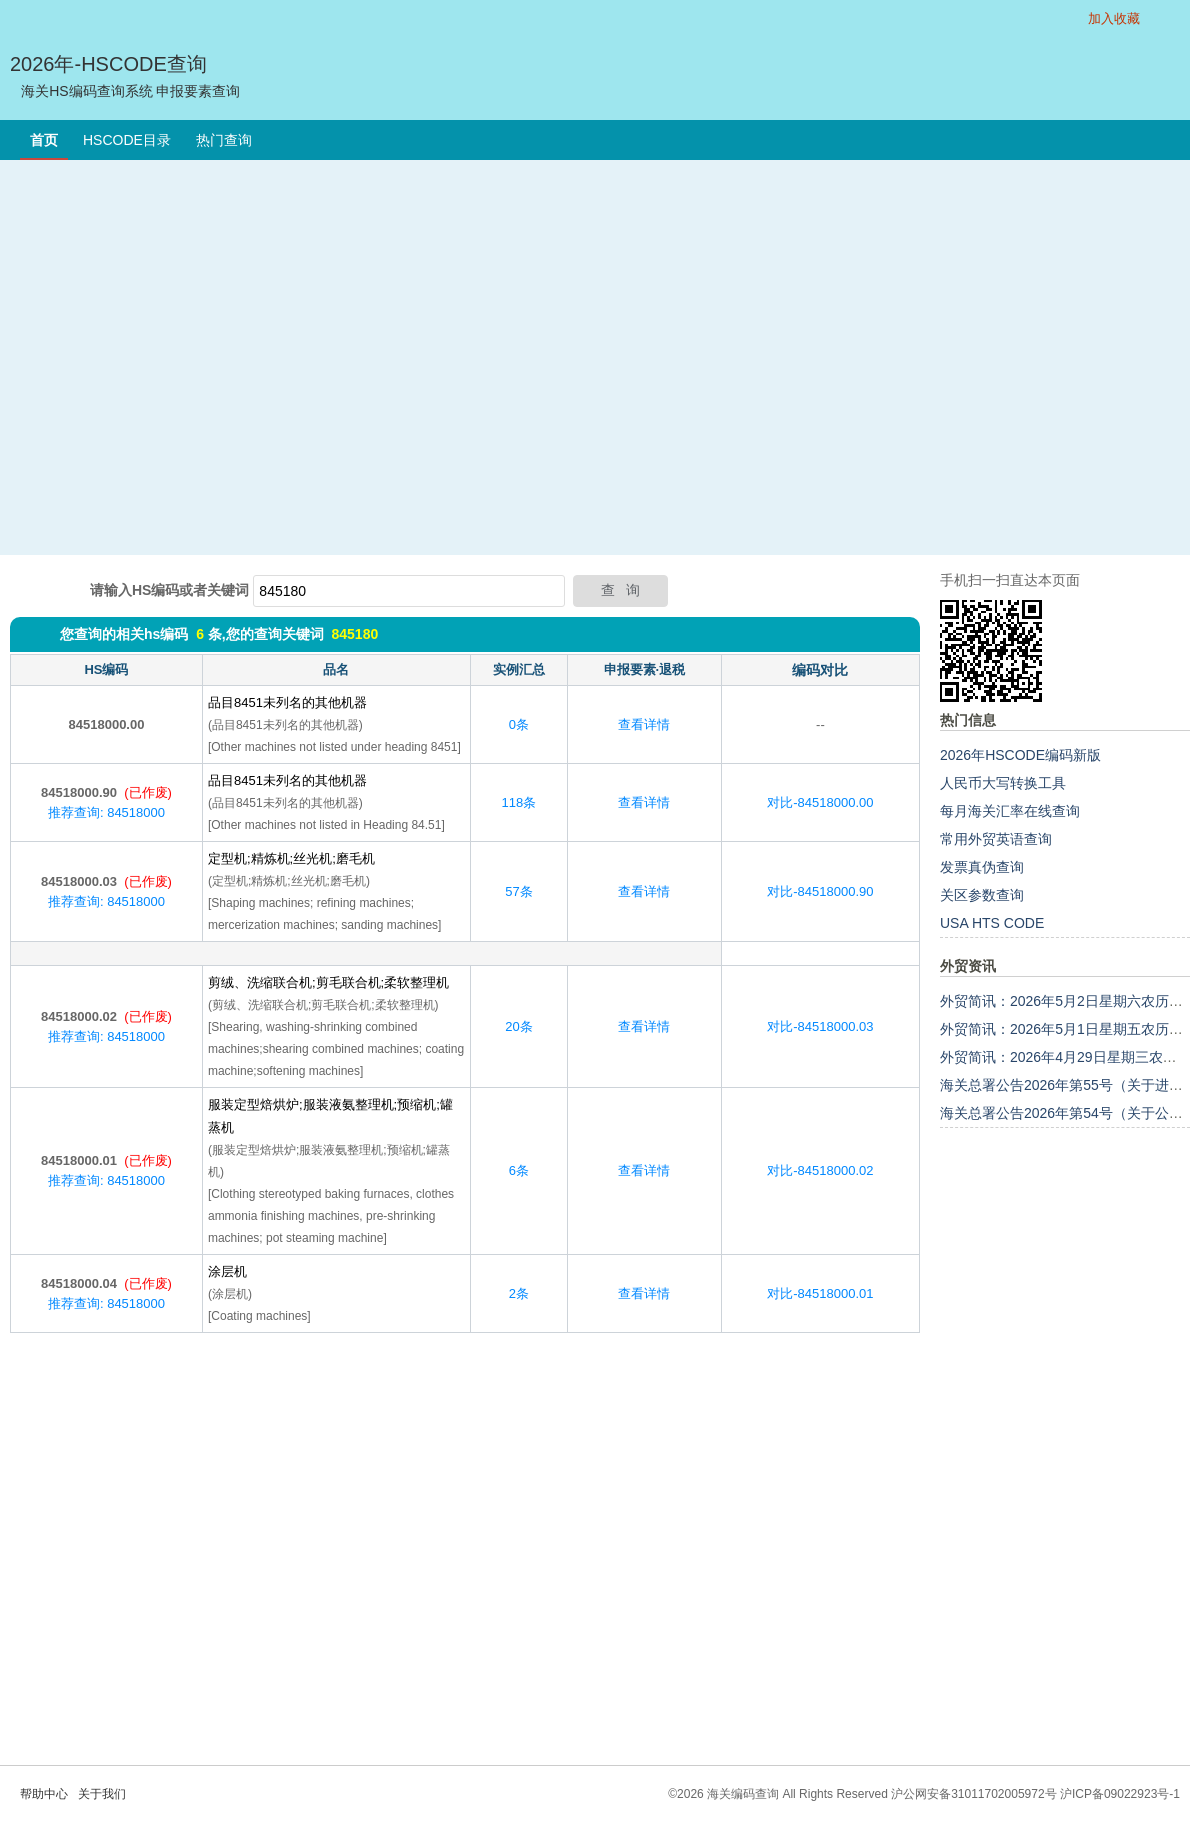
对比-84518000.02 (820, 1170)
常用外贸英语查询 (996, 839)
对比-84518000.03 (820, 1026)
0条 (519, 724)
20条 (518, 1026)
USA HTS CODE (992, 923)
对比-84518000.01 (820, 1293)
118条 (519, 802)
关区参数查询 (982, 895)
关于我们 (102, 1794)
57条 (518, 891)
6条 (519, 1170)
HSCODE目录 (127, 140)
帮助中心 (44, 1794)
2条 (519, 1293)
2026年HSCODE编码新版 (1020, 755)
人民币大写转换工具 (1003, 783)
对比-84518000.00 (820, 802)
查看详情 (644, 724)
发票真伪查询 (982, 867)
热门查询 (224, 140)
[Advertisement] (187, 357)
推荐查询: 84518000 (106, 812)
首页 (44, 140)
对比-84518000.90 (820, 891)
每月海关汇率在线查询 (1010, 811)
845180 (354, 634)
